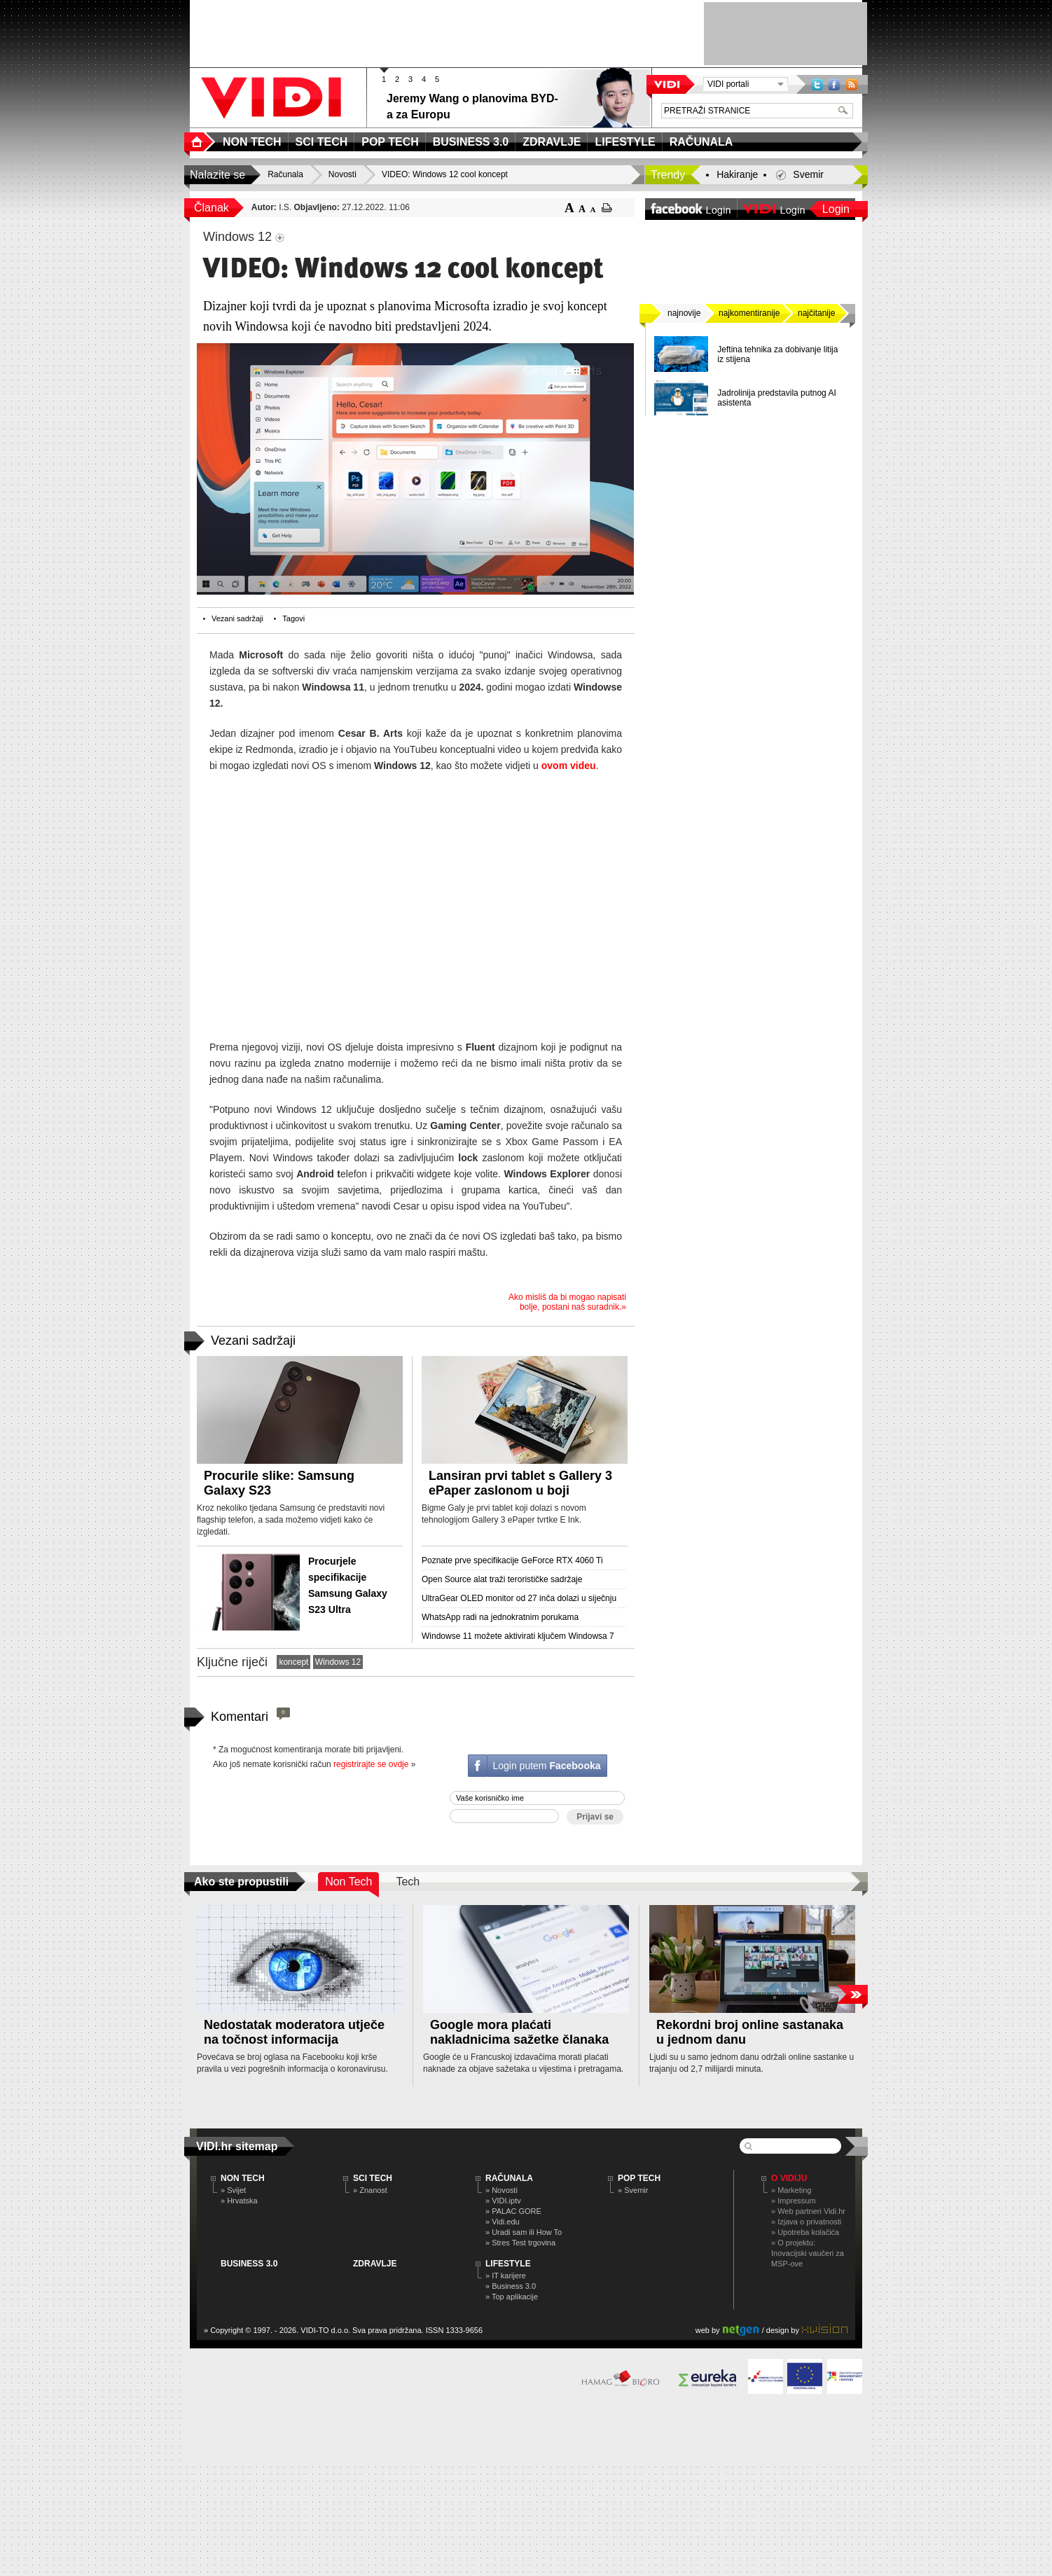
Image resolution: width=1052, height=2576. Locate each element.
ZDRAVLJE (374, 2264)
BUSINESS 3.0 (249, 2264)
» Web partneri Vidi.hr (808, 2211)
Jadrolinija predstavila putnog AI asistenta (776, 398)
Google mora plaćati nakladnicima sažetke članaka (519, 2032)
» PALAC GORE (513, 2211)
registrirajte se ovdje (370, 1764)
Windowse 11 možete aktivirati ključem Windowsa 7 (518, 1636)
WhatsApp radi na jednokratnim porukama (500, 1617)
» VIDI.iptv (503, 2200)
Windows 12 (338, 1662)
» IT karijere (505, 2275)
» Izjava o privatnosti (806, 2221)
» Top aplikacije (511, 2296)
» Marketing (791, 2190)
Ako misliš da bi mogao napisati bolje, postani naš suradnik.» (567, 1302)
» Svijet (233, 2190)
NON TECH (243, 2178)
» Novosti (501, 2190)
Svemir (808, 174)
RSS (851, 84)
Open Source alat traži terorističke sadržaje (502, 1579)
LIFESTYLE (508, 2264)
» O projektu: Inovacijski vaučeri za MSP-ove (807, 2253)
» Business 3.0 (510, 2286)
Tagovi (293, 618)
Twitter (817, 84)
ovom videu (568, 765)
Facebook (834, 84)
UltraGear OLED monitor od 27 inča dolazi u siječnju (519, 1598)
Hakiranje (737, 174)
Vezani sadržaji (237, 618)
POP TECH (639, 2178)
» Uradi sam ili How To (523, 2232)
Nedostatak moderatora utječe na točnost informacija (294, 2032)
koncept (293, 1662)
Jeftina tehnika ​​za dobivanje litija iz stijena (777, 354)
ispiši (607, 207)
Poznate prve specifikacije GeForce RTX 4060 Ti (512, 1560)
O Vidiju (789, 2178)
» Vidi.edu (502, 2221)
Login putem (546, 1765)
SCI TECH (372, 2178)
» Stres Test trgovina (520, 2242)
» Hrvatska (239, 2200)
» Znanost (370, 2190)
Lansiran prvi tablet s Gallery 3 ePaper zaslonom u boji (520, 1483)
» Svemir (633, 2190)
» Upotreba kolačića (805, 2232)
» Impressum (793, 2200)
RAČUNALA (509, 2178)
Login (836, 209)
